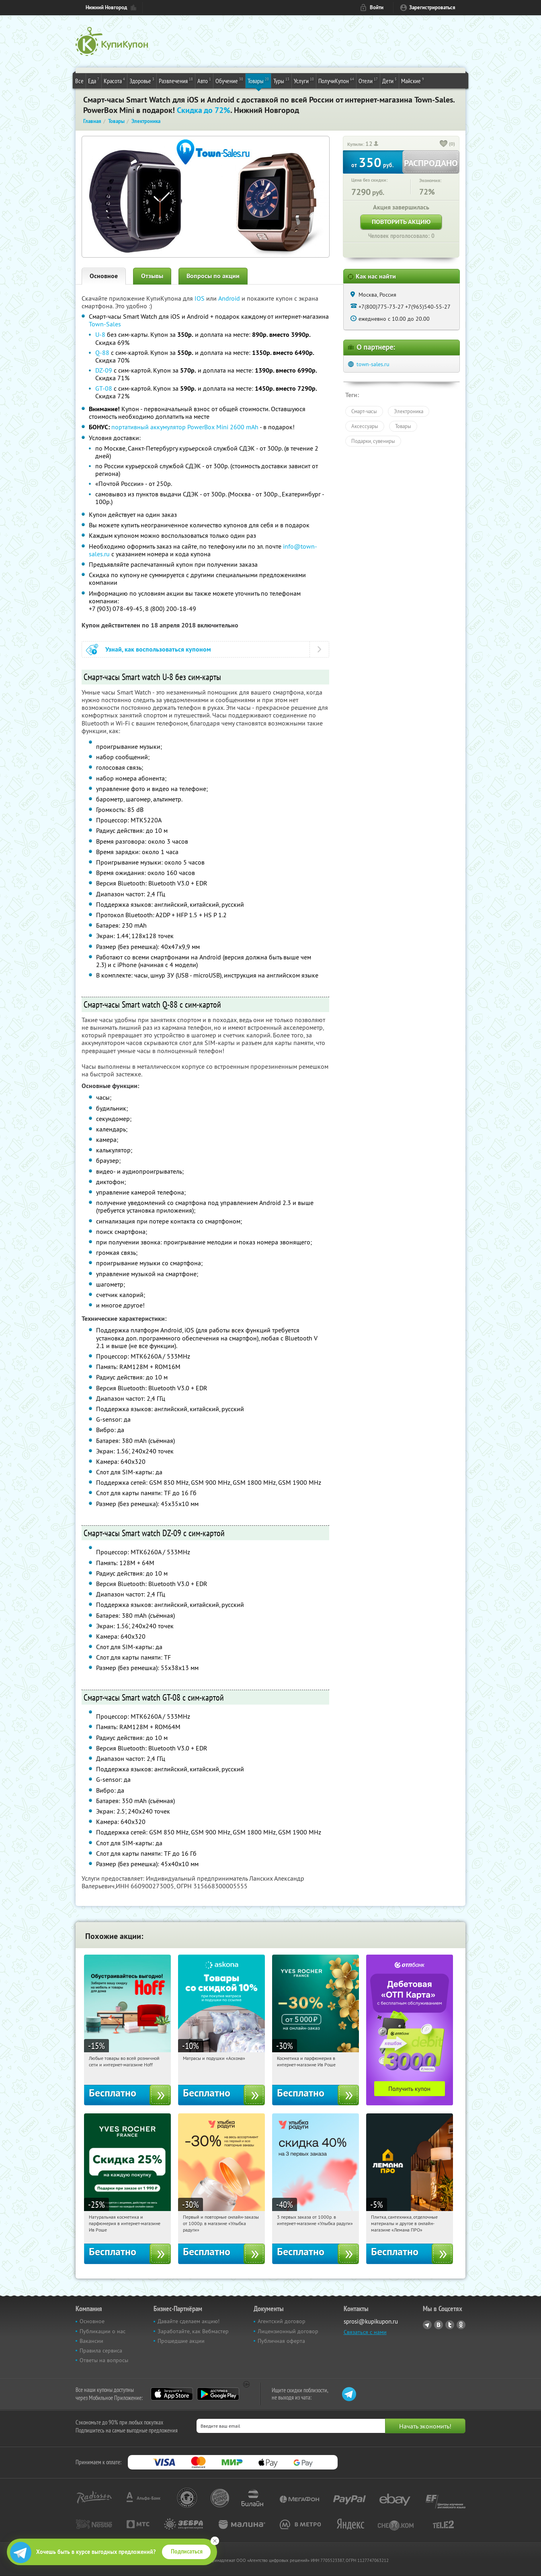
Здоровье (141, 80)
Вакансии (91, 2340)
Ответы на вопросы (104, 2360)
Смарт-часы (364, 411)
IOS (200, 298)
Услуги (304, 80)
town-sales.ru (373, 364)
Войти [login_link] (376, 7)
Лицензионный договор (288, 2331)
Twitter (449, 2324)
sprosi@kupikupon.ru (371, 2321)
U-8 (100, 334)
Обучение (229, 80)
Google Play (218, 2393)
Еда (93, 80)
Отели (368, 80)
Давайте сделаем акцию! (188, 2321)
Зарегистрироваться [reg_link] (432, 7)
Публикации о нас (102, 2331)
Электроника (408, 411)
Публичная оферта (281, 2340)
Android (230, 298)
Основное (104, 276)
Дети (389, 80)
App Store (172, 2393)
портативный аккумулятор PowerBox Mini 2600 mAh (184, 427)
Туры (281, 80)
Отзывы (152, 276)
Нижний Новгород (106, 7)
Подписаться (187, 2551)
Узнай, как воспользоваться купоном (158, 649)
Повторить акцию (401, 221)
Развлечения (176, 80)
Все (79, 81)
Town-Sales (105, 324)
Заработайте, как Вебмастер (193, 2331)
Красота (114, 80)
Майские (412, 80)
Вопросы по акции (213, 276)
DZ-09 (103, 370)
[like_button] (444, 144)
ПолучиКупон (336, 80)
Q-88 (102, 352)
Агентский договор (281, 2321)
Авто (204, 80)
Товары (258, 80)
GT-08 (103, 388)
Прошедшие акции (181, 2340)
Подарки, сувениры (373, 441)
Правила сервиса (101, 2350)
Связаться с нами (365, 2332)
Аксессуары (364, 426)
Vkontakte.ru (438, 2324)
